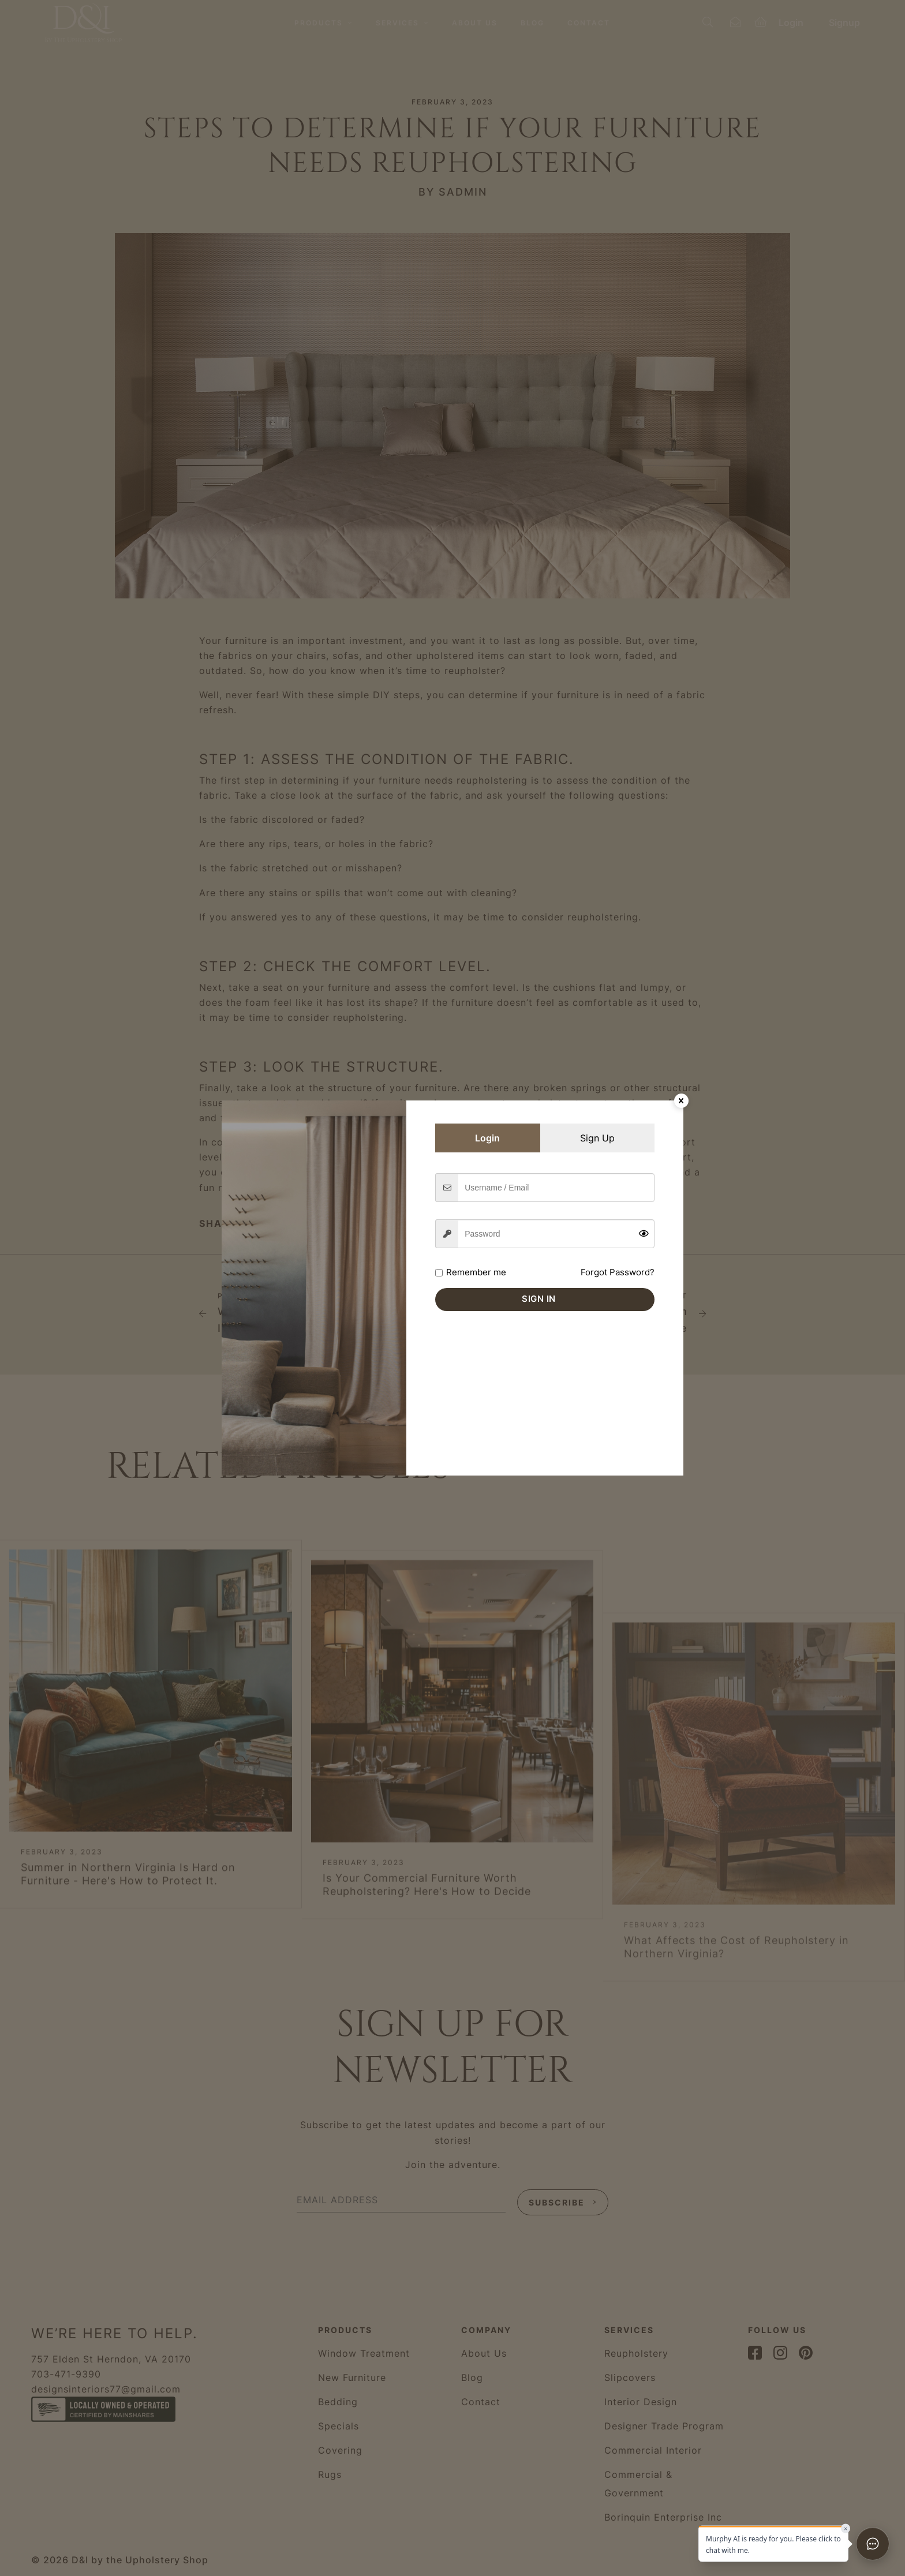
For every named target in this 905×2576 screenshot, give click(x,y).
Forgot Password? (618, 1272)
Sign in (539, 1298)
